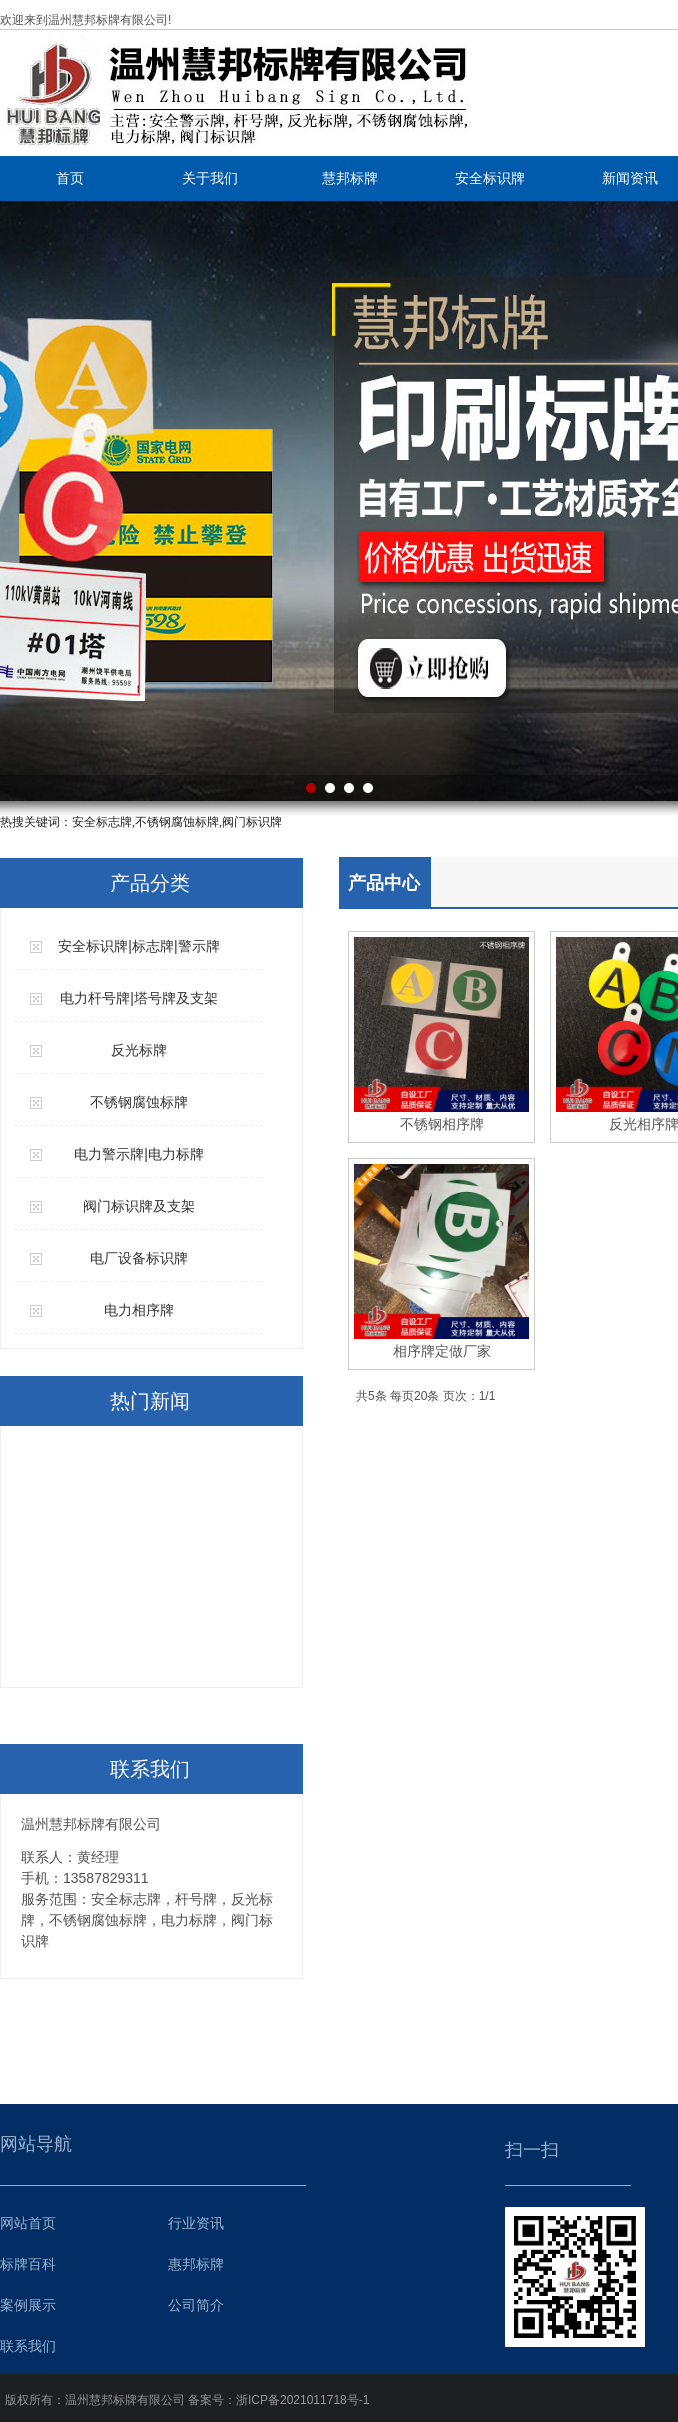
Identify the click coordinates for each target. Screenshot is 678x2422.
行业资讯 (196, 2223)
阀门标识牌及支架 (139, 1206)
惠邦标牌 (196, 2264)
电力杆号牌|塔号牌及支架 (139, 998)
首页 (70, 178)
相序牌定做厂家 (442, 1351)
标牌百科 (28, 2264)
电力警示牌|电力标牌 (139, 1154)
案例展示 (28, 2305)
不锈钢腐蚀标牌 (139, 1102)
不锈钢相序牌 (442, 1124)
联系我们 (28, 2346)
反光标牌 (139, 1050)
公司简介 (196, 2305)
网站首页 (28, 2223)
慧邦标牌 (350, 178)
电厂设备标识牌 (139, 1258)
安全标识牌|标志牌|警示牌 (138, 946)
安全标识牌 (490, 178)
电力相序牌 (139, 1310)
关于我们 (210, 178)
